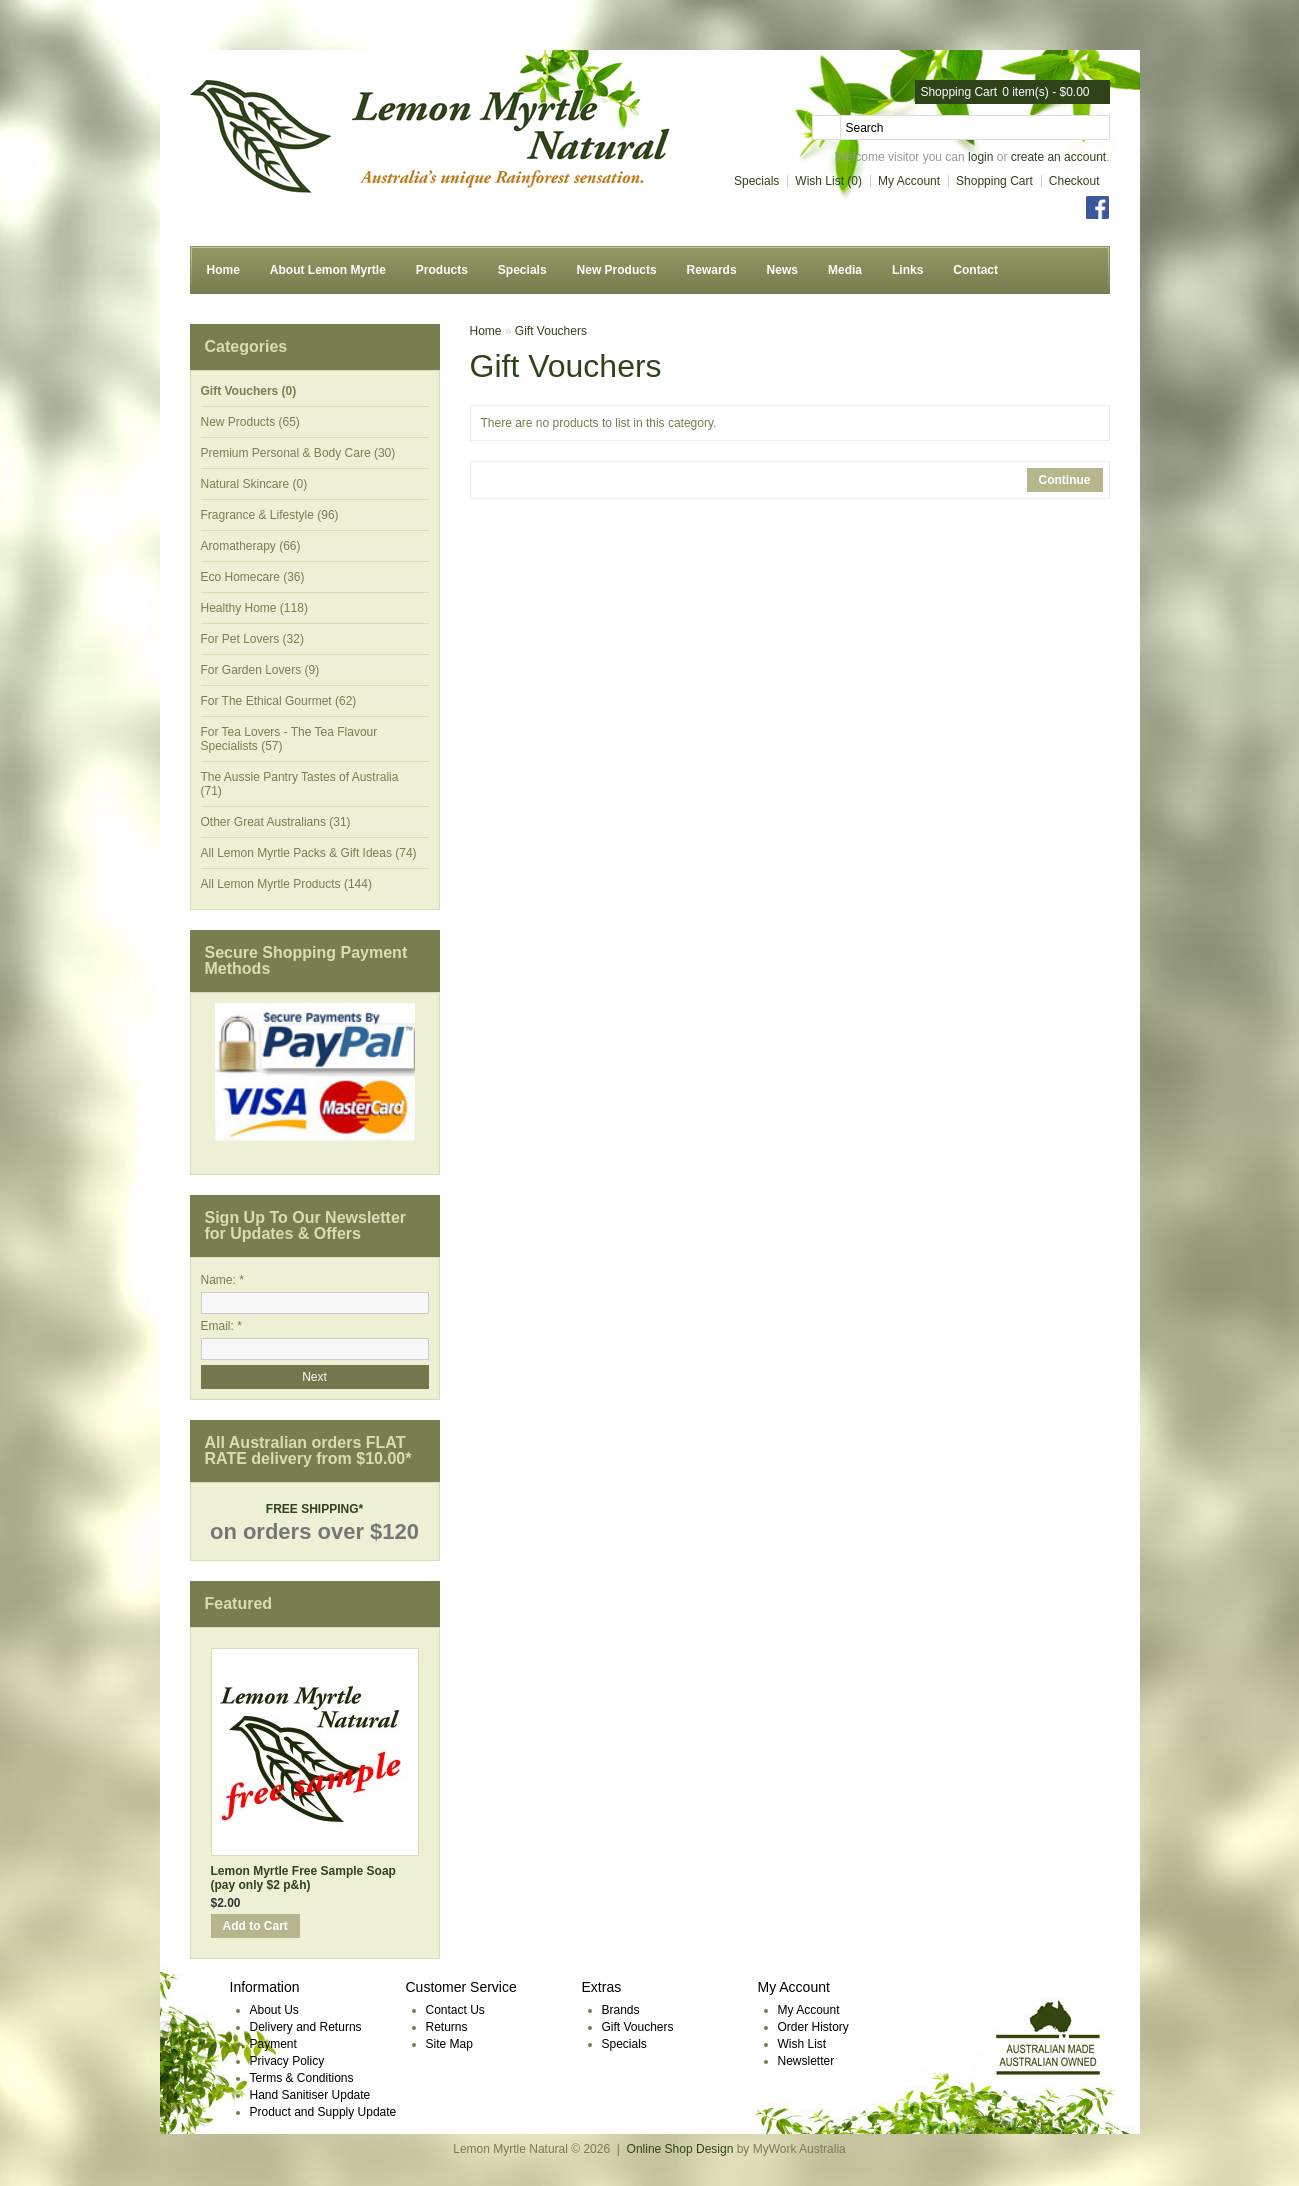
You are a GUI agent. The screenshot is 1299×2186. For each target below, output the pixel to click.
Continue (1065, 480)
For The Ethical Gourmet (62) (279, 701)
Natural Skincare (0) (254, 484)
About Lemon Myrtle (328, 270)
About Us (274, 2010)
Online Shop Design (680, 2149)
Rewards (712, 270)
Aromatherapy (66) (251, 546)
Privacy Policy (287, 2061)
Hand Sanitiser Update (310, 2095)
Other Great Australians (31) (276, 822)
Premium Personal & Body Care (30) (298, 453)
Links (907, 270)
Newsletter (806, 2061)
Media (845, 270)
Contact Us (455, 2010)
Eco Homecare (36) (253, 577)
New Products (617, 270)
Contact (975, 270)
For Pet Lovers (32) (252, 639)
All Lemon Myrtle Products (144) (286, 884)
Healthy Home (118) (254, 608)
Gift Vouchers (551, 331)
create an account (1058, 157)
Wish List (802, 2044)
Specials (756, 181)
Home (223, 270)
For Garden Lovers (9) (260, 670)
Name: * (222, 1280)
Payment (273, 2044)
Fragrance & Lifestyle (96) (270, 515)
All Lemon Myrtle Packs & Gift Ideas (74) (309, 853)
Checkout (1074, 181)
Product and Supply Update (323, 2112)
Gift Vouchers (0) (249, 391)
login (980, 157)
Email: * (221, 1326)
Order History (813, 2027)
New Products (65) (250, 422)
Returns (447, 2027)
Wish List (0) (828, 181)
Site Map (449, 2044)
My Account (909, 181)
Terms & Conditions (302, 2078)
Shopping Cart (994, 181)
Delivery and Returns (306, 2027)
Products (442, 270)
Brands (621, 2010)
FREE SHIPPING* (314, 1509)
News (782, 270)
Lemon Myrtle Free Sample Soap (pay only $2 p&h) (303, 1878)
